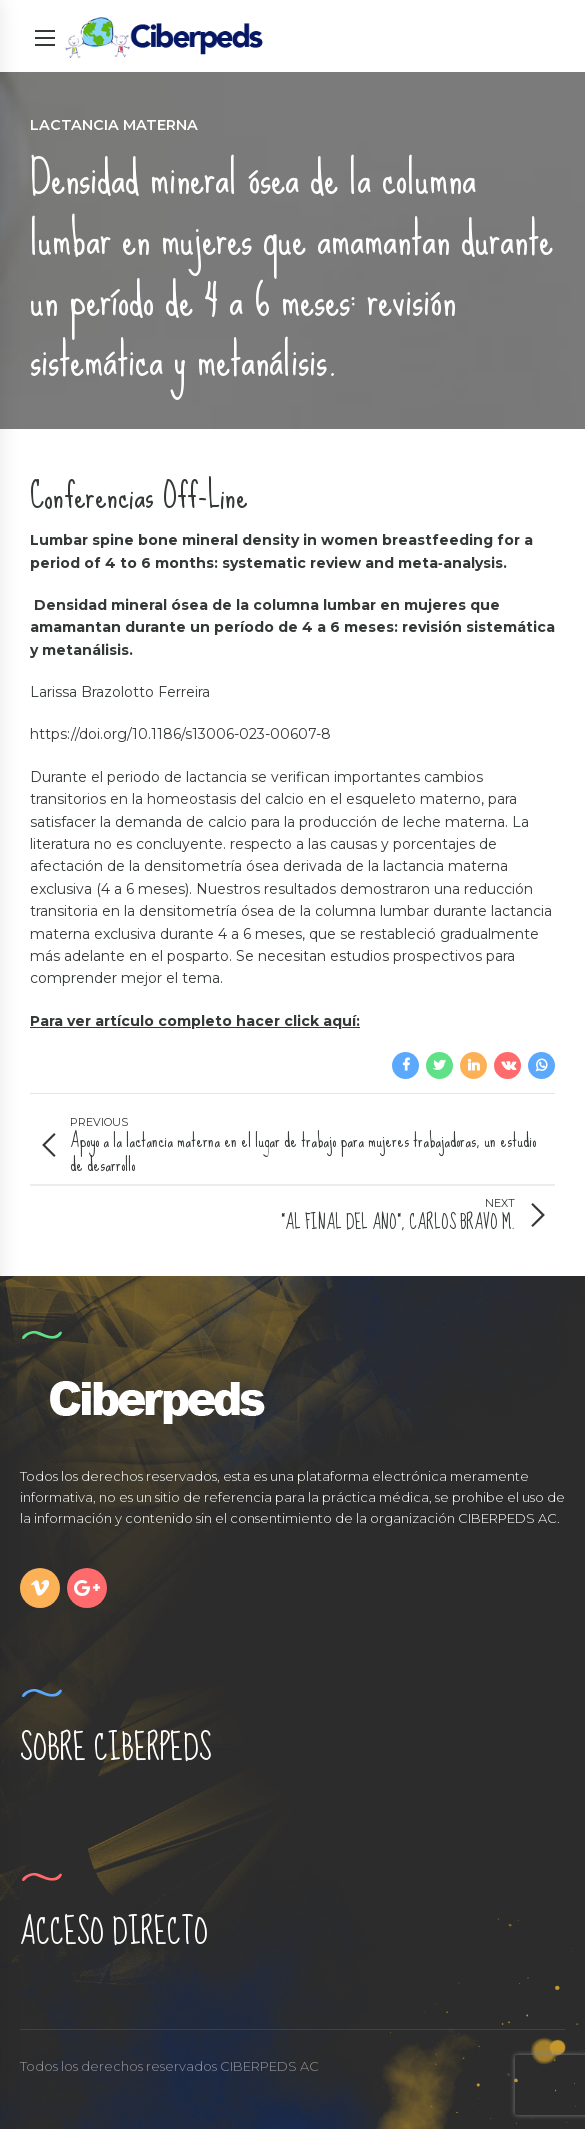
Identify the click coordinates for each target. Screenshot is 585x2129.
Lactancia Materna (114, 125)
